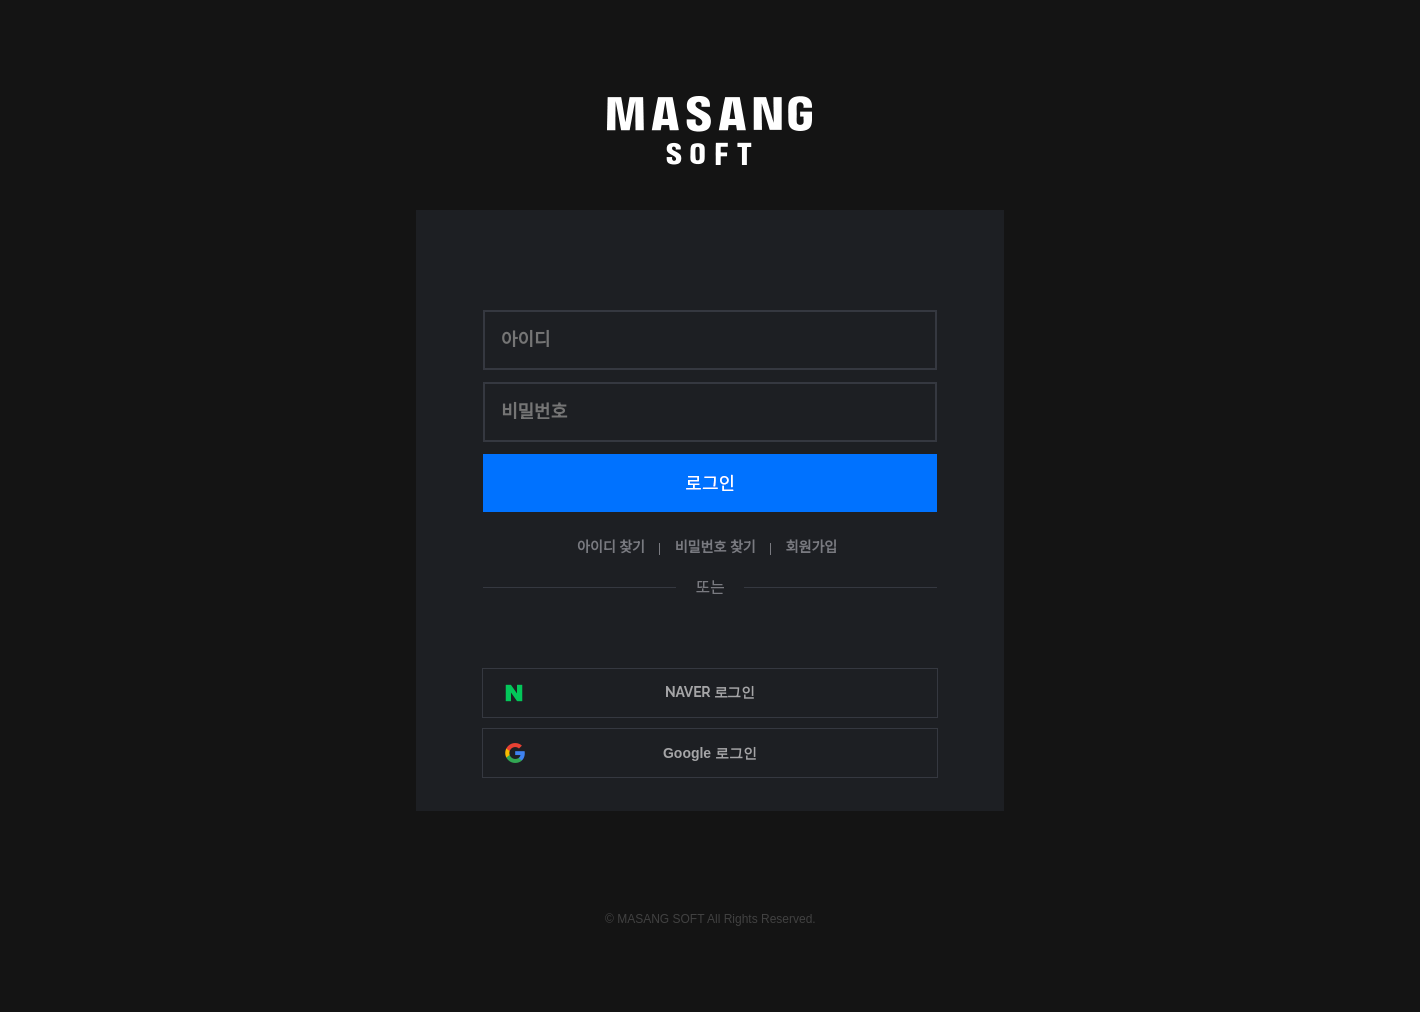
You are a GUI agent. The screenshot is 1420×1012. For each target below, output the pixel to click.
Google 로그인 (710, 753)
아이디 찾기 (611, 547)
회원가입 (812, 547)
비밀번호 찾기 (715, 547)
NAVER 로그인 (710, 692)
